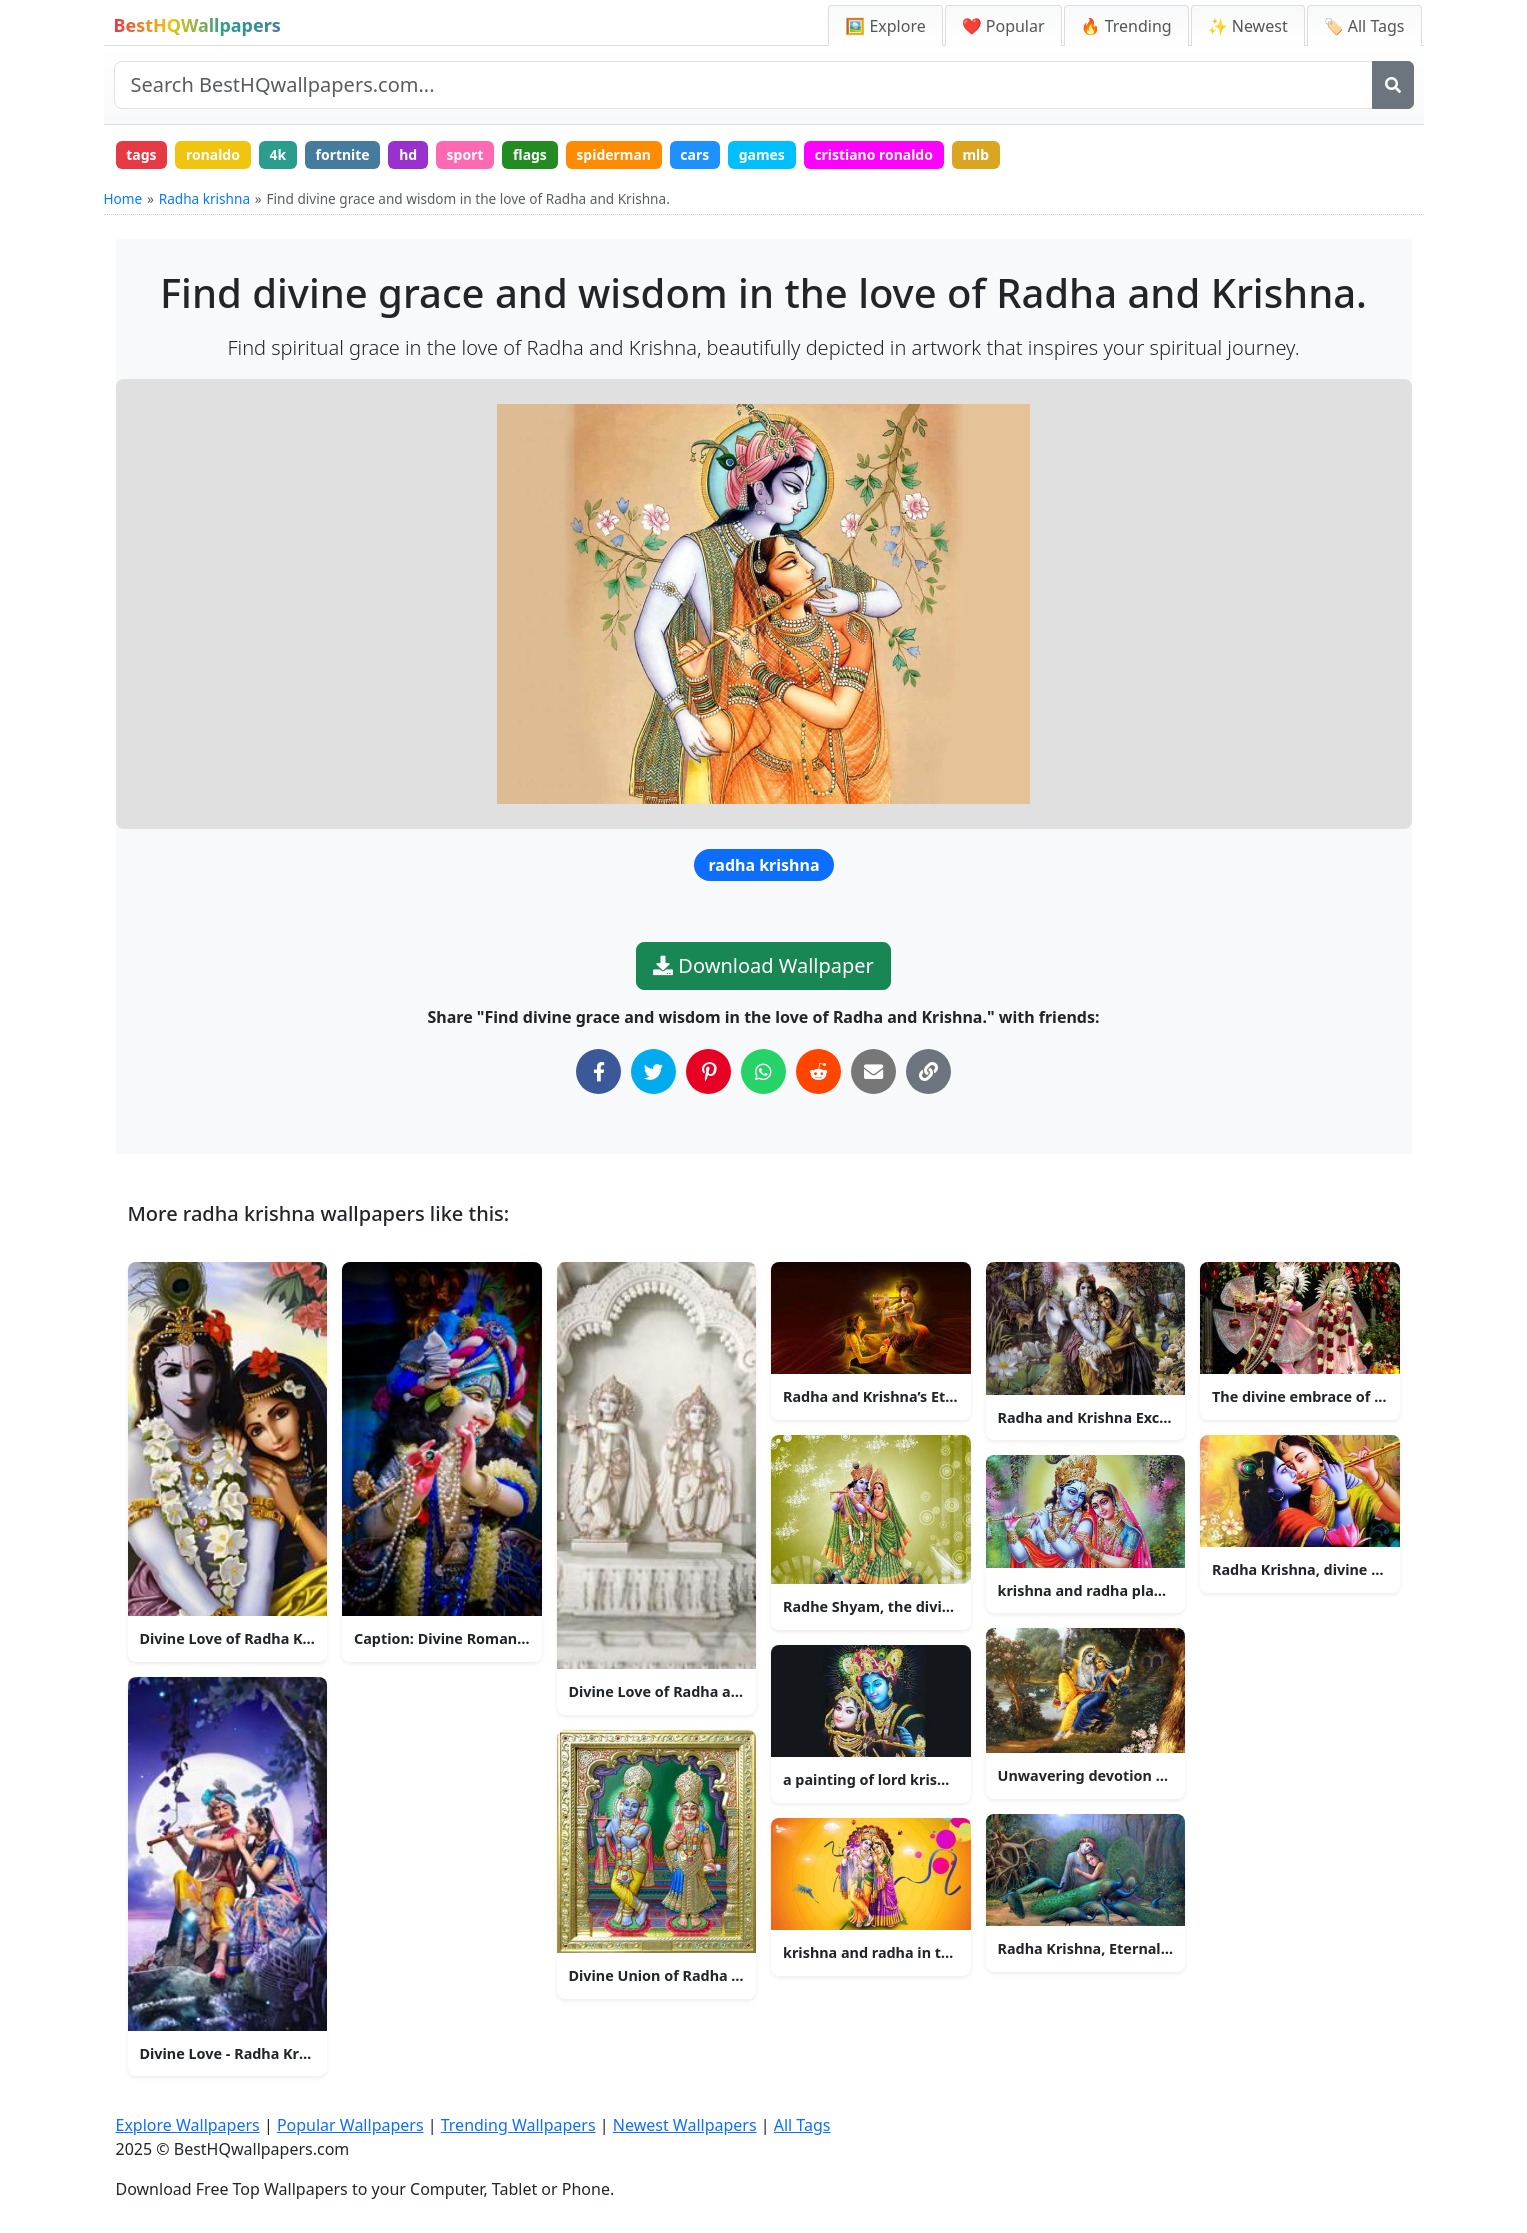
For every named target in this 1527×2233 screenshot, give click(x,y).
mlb (978, 154)
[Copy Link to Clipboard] (928, 1071)
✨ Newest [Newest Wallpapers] (1248, 26)
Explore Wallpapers (188, 2125)
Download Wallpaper (763, 965)
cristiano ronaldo (875, 154)
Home (123, 199)
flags (531, 154)
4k (278, 154)
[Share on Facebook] (598, 1071)
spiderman (615, 154)
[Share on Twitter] (653, 1071)
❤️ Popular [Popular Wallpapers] (1003, 26)
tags (141, 154)
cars (696, 154)
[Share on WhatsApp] (763, 1071)
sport (465, 154)
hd (409, 154)
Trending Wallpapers (518, 2125)
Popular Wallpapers (350, 2125)
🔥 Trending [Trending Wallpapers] (1126, 26)
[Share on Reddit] (818, 1071)
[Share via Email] (873, 1071)
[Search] (1393, 85)
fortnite (343, 154)
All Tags (802, 2125)
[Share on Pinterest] (708, 1071)
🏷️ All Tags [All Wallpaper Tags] (1364, 26)
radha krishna (764, 865)
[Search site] (743, 85)
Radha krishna (204, 199)
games (763, 154)
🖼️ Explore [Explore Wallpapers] (885, 26)
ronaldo (213, 154)
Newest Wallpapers (685, 2125)
